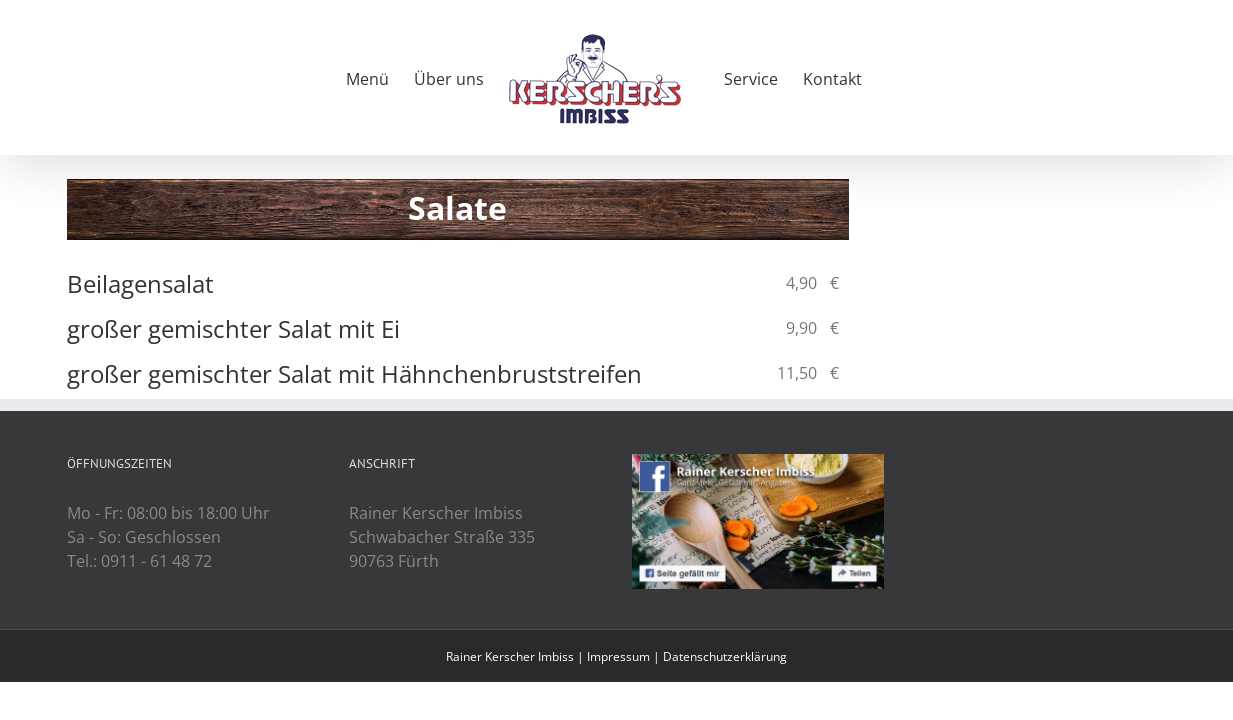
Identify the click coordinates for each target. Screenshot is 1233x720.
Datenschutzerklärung (725, 656)
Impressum (618, 656)
